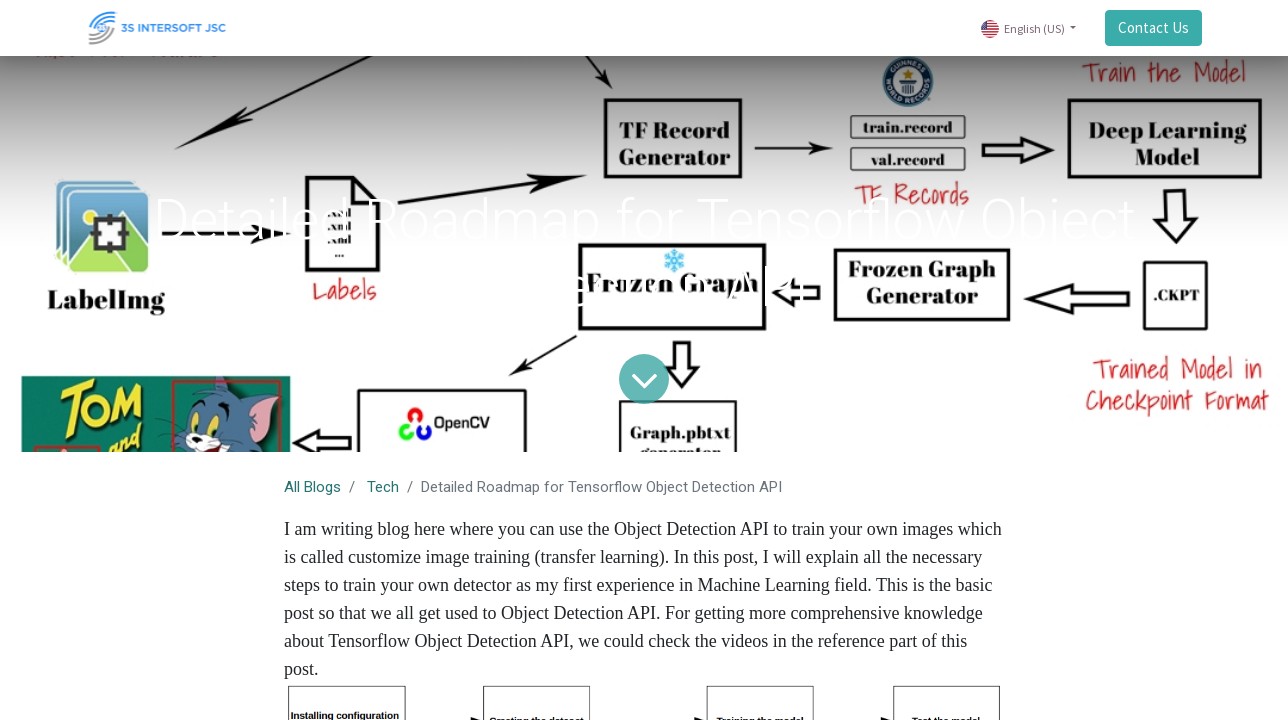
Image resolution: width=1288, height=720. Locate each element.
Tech (383, 487)
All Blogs (312, 487)
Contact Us (1150, 27)
